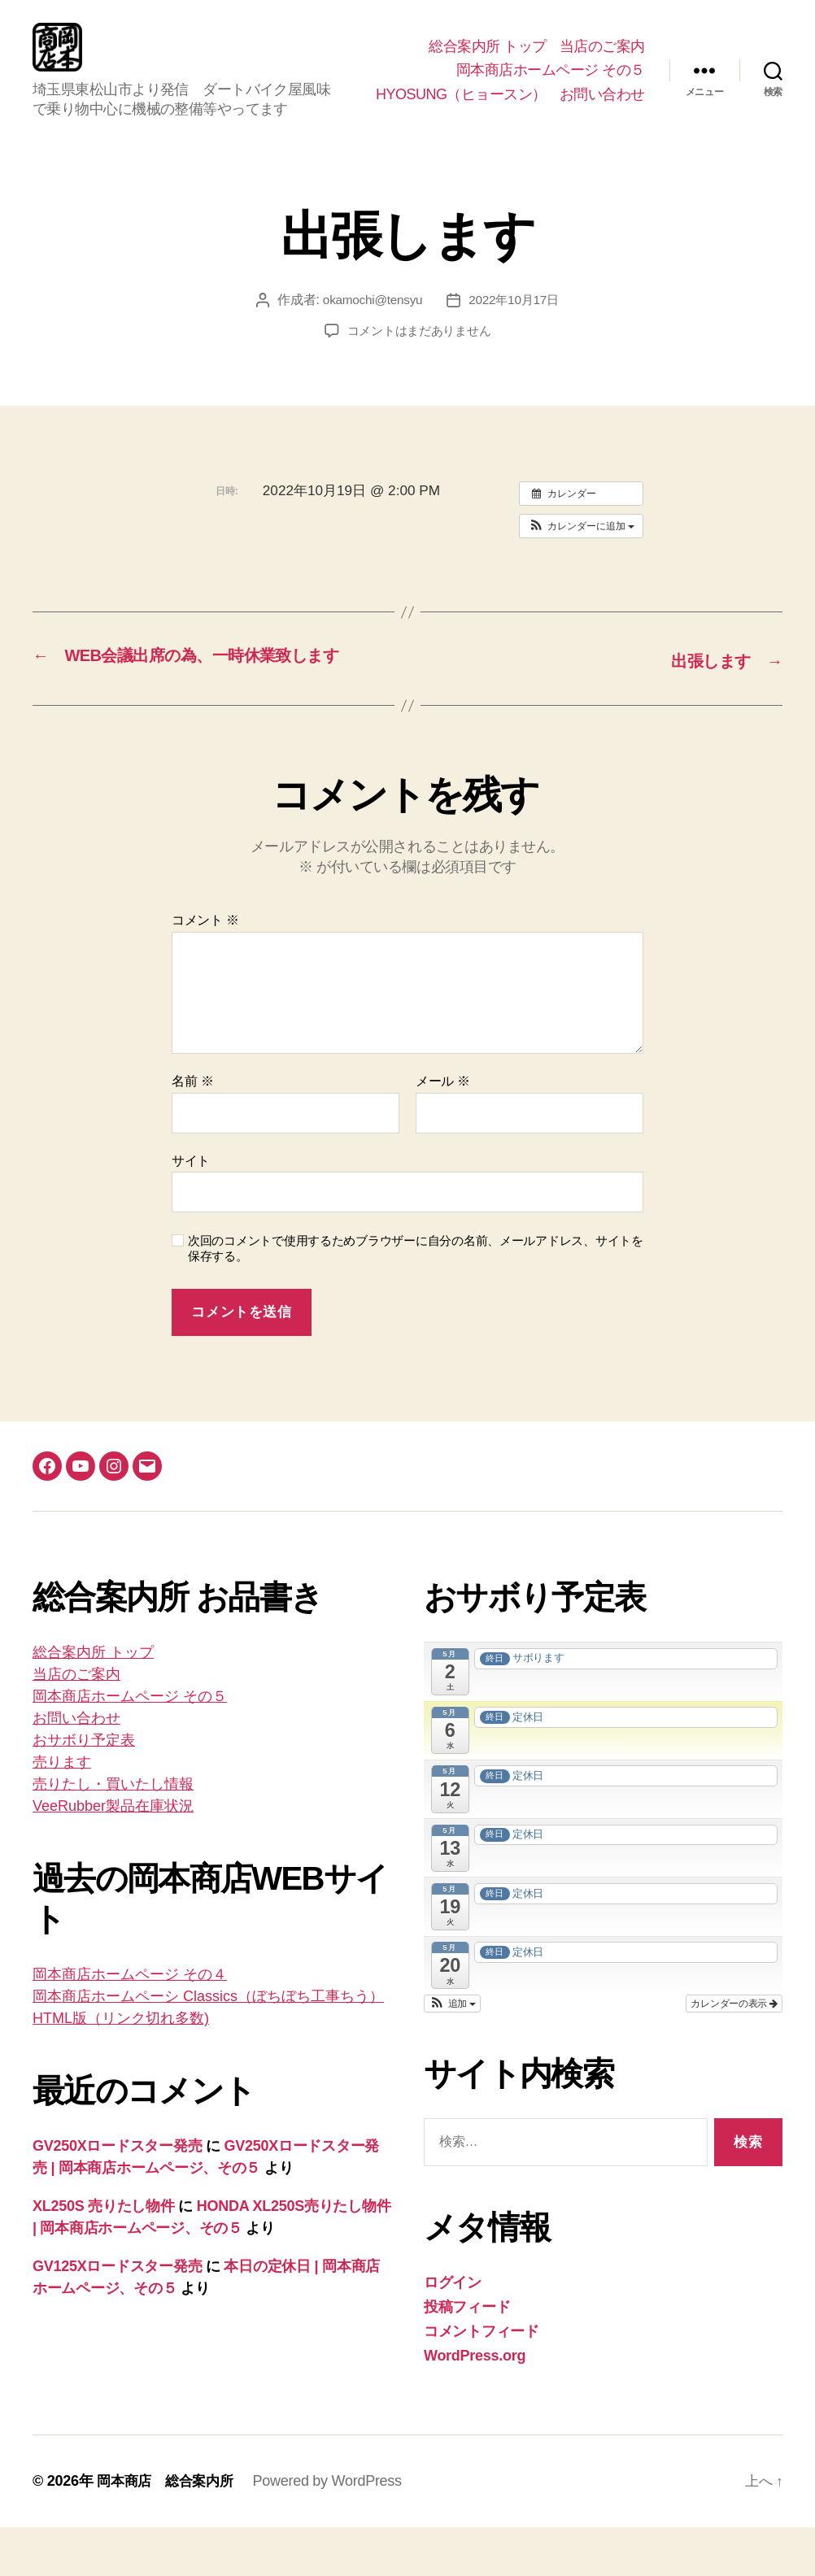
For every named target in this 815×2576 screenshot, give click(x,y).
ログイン (453, 2331)
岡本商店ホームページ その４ (130, 2024)
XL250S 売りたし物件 (104, 2255)
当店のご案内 (602, 46)
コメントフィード (481, 2380)
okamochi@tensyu (370, 324)
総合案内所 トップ (488, 46)
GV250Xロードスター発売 (117, 2195)
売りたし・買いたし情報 (113, 1833)
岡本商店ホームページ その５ (550, 70)
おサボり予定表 (84, 1790)
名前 (192, 1130)
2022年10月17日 (516, 324)
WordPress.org (474, 2404)
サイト (191, 1209)
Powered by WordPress (334, 2530)
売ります (62, 1812)
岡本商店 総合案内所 (169, 2530)
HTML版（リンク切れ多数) (121, 2068)
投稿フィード (467, 2356)
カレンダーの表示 (734, 2052)
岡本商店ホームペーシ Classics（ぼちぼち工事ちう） (208, 2046)
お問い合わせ (602, 119)
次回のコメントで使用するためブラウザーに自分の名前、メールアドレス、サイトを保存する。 (415, 1297)
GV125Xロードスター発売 (117, 2316)
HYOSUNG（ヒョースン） (559, 94)
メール (443, 1130)
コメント (205, 970)
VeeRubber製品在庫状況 (113, 1855)
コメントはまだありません (419, 355)
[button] (581, 550)
